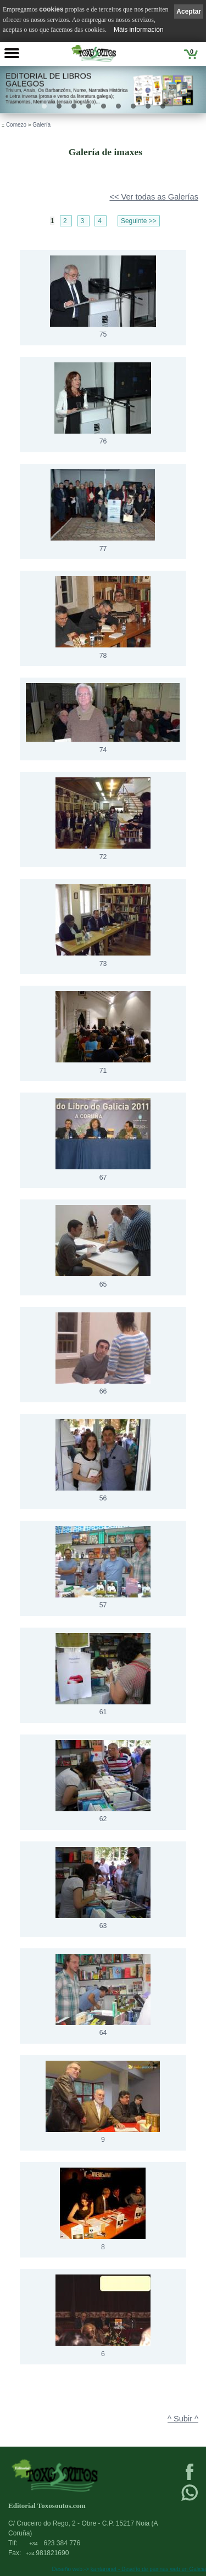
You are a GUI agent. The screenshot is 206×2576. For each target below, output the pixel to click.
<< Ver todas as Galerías (153, 196)
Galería (41, 125)
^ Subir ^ (183, 2418)
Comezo (16, 125)
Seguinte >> (139, 221)
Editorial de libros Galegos (48, 79)
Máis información (139, 29)
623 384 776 (54, 2543)
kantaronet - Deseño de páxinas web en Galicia (148, 2569)
